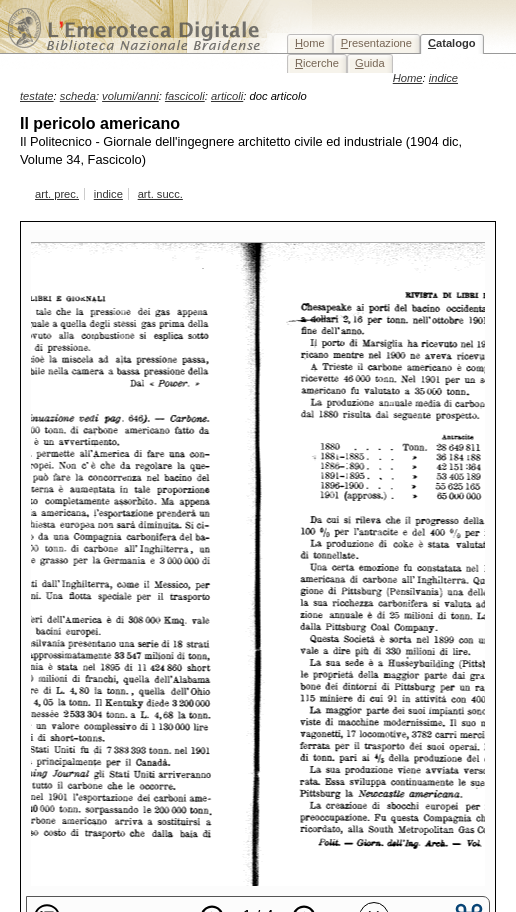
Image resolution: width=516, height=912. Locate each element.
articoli (227, 96)
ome (310, 43)
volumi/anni (130, 96)
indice (108, 194)
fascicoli (185, 96)
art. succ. (160, 194)
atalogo (452, 43)
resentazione (376, 43)
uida (370, 63)
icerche (317, 63)
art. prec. (57, 194)
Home (408, 78)
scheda (78, 96)
